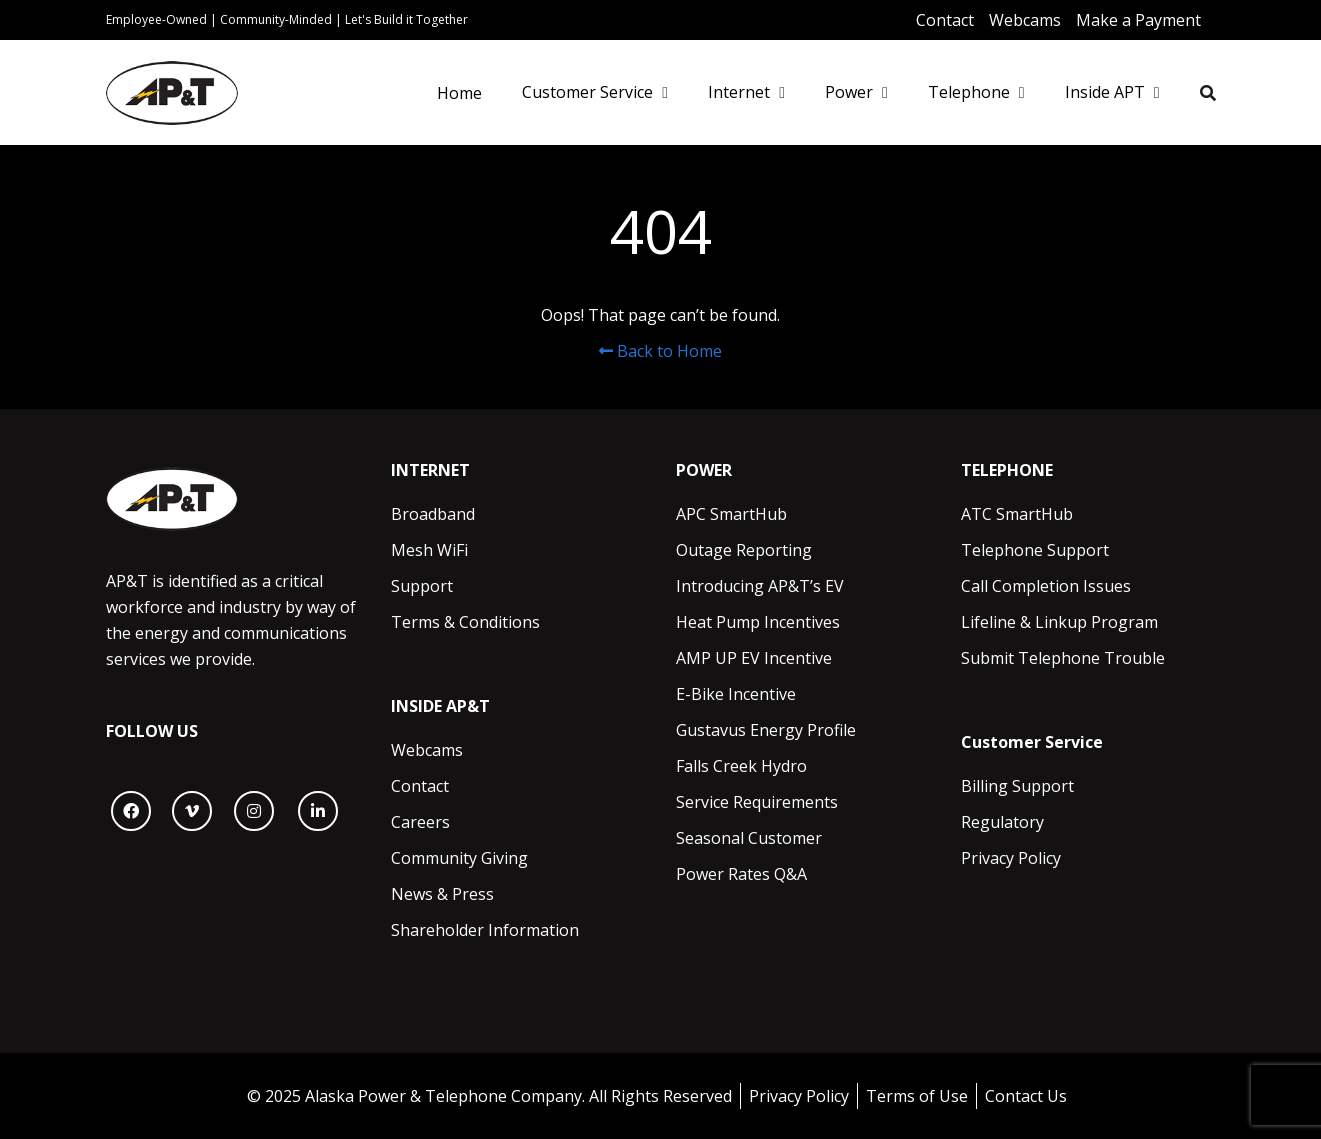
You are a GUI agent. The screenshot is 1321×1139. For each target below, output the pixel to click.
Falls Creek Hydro (741, 766)
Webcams (427, 750)
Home (459, 93)
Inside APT (1105, 92)
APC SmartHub (731, 514)
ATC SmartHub (1017, 514)
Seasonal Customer (749, 838)
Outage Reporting (744, 550)
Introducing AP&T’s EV (760, 586)
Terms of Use (917, 1096)
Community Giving (459, 858)
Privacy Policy (1011, 858)
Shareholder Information (485, 930)
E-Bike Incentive (736, 694)
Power (849, 92)
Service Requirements (757, 802)
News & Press (442, 894)
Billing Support (1017, 786)
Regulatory (1002, 822)
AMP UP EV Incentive (754, 658)
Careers (420, 822)
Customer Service (587, 92)
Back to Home (660, 351)
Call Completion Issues (1046, 586)
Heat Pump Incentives (758, 622)
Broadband (433, 514)
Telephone (969, 92)
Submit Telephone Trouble (1063, 658)
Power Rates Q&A (741, 874)
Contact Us (1026, 1096)
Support (422, 586)
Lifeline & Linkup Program (1059, 622)
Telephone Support (1035, 550)
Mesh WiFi (429, 550)
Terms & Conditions (465, 622)
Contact (420, 786)
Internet (739, 92)
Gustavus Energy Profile (766, 730)
